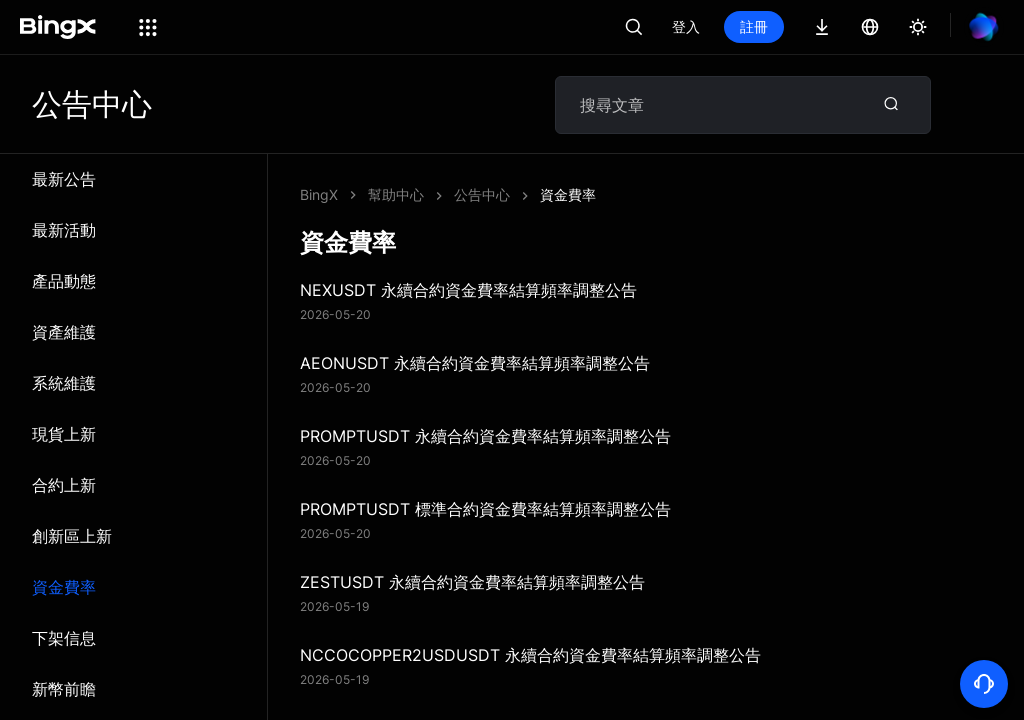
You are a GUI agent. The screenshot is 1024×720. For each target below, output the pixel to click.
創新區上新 (72, 536)
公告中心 (482, 194)
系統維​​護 (64, 383)
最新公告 (64, 179)
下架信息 (64, 638)
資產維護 (64, 332)
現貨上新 (64, 434)
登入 (686, 26)
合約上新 (64, 485)
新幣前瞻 (64, 689)
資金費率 (64, 587)
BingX (319, 194)
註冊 (754, 26)
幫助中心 (396, 194)
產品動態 (64, 281)
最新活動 (64, 230)
